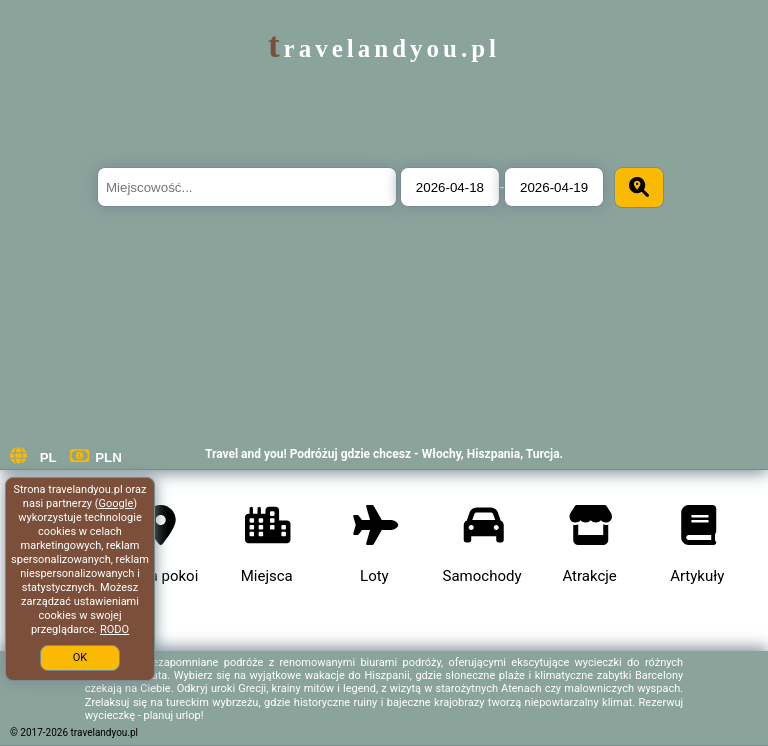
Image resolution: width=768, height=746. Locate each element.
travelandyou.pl (384, 48)
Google (116, 503)
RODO (114, 629)
